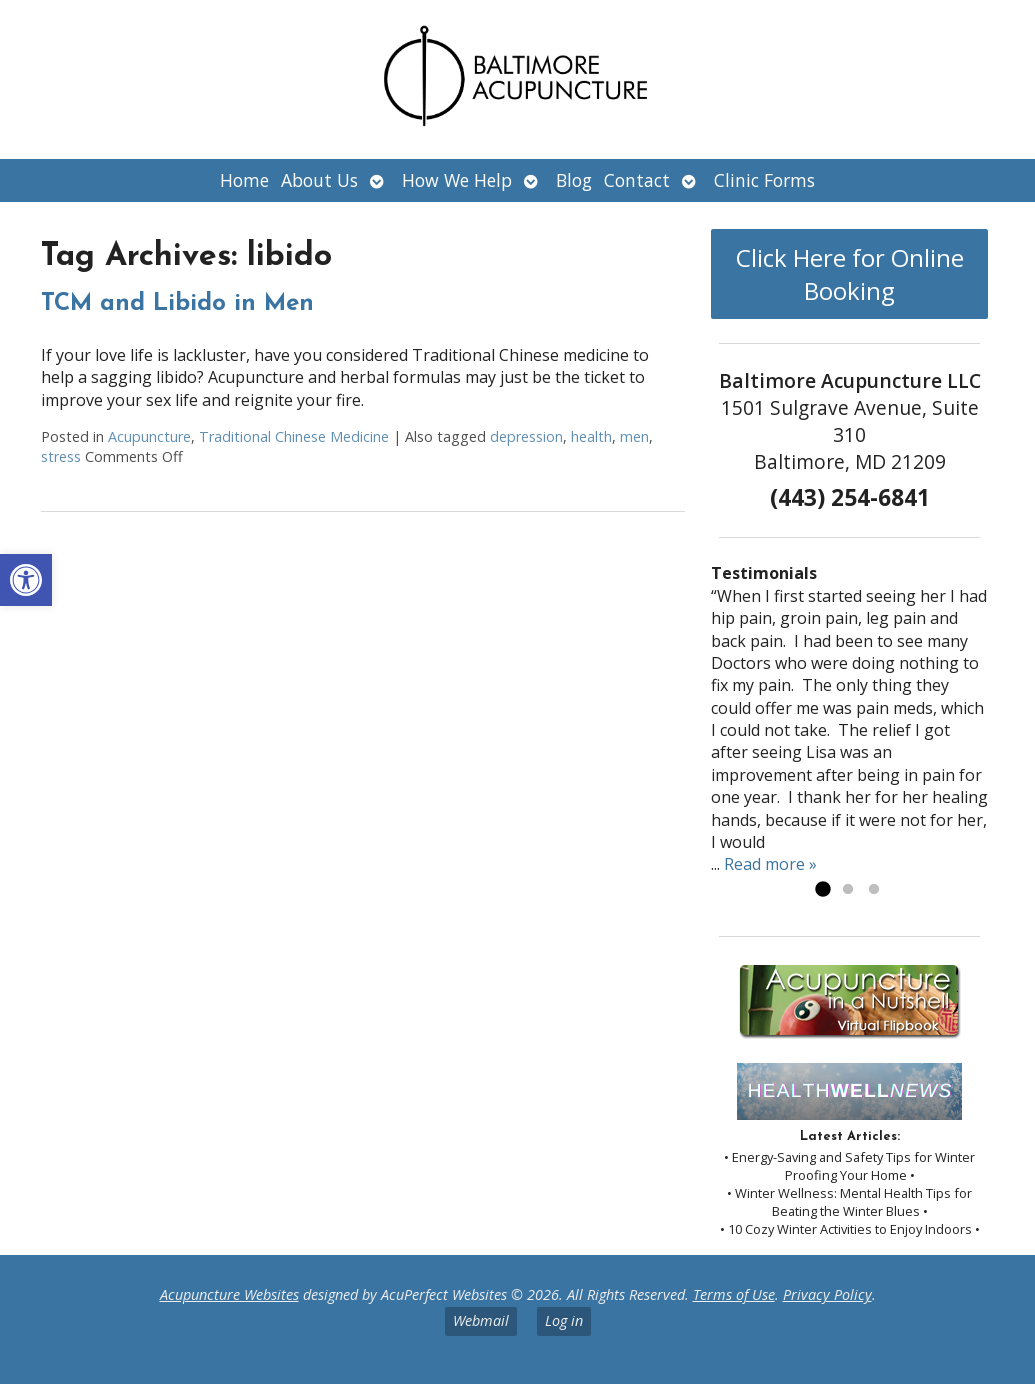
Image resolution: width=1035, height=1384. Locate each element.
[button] (26, 580)
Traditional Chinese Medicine (294, 436)
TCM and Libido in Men (177, 304)
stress (61, 456)
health (591, 436)
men (634, 436)
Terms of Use (734, 1294)
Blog (574, 180)
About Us (319, 180)
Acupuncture (149, 436)
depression (526, 436)
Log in (564, 1320)
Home (244, 180)
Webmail (481, 1320)
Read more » (770, 864)
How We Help (457, 180)
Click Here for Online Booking (850, 274)
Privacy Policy (827, 1294)
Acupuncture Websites (229, 1294)
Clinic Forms (764, 180)
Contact (637, 180)
